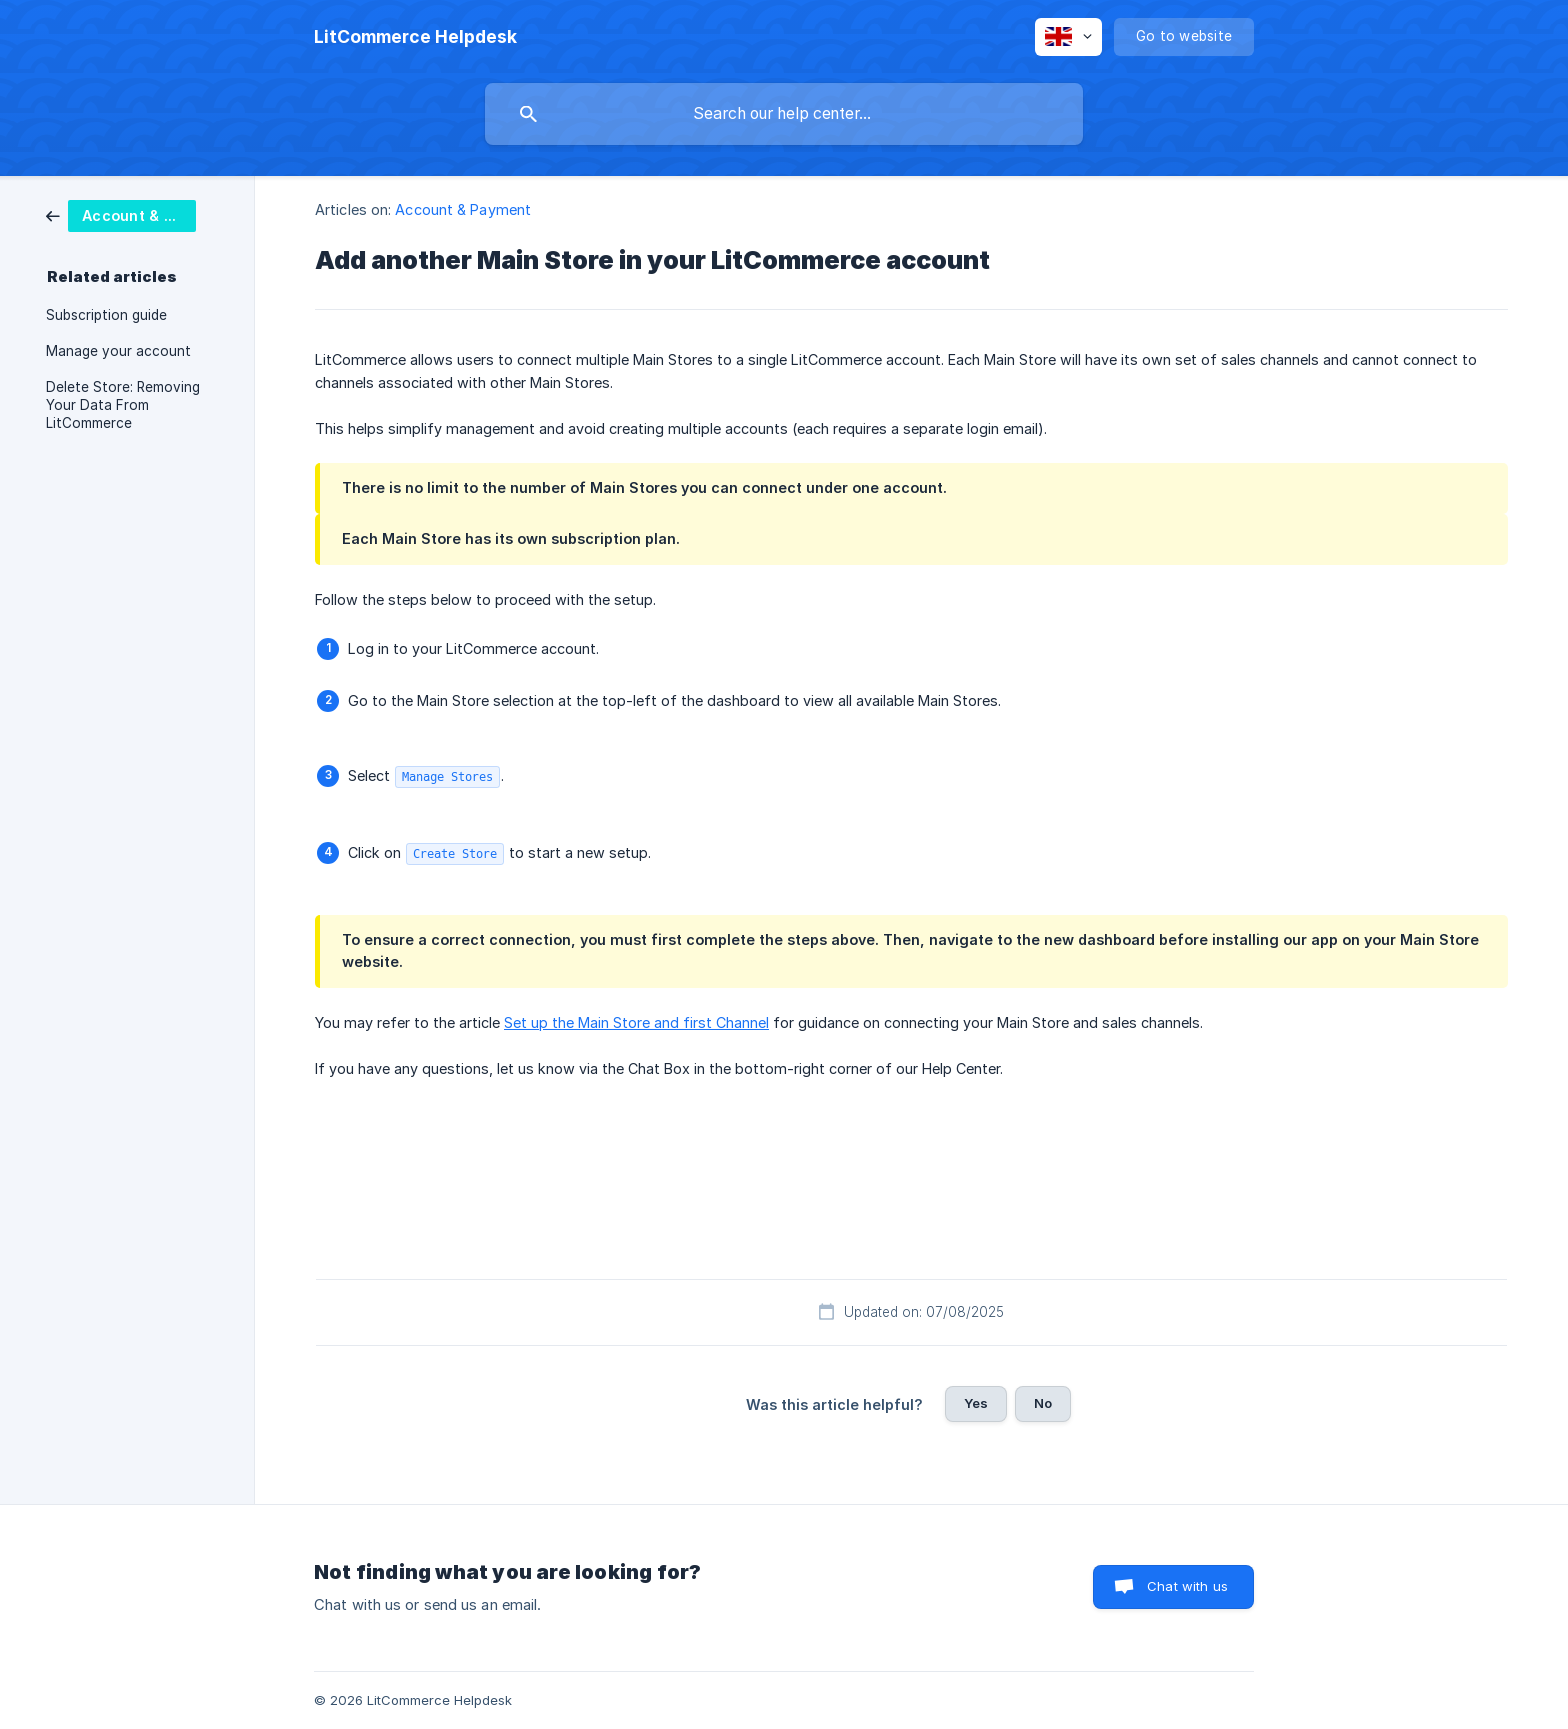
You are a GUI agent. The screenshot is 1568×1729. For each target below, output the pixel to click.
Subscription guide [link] (106, 315)
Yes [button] (976, 1403)
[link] (121, 214)
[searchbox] (784, 114)
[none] (415, 37)
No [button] (1043, 1403)
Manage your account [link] (118, 351)
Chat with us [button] (1187, 1586)
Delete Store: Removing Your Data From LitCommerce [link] (123, 405)
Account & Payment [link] (463, 209)
